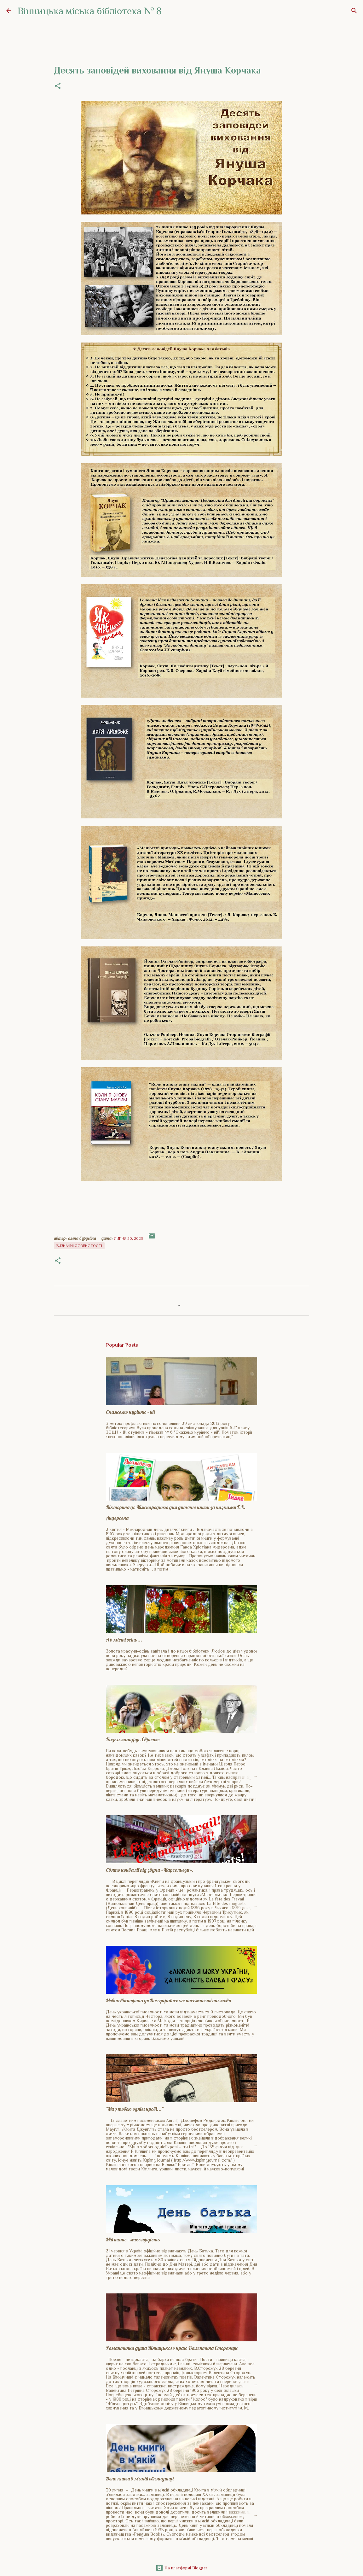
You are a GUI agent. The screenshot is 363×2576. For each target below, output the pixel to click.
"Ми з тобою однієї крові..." (135, 2109)
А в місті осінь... (124, 1639)
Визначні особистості (79, 1246)
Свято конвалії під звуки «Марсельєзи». (149, 1870)
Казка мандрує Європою (133, 1739)
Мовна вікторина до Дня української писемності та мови (168, 2000)
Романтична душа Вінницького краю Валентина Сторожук (172, 2348)
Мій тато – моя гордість (133, 2239)
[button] (57, 86)
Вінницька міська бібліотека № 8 (90, 10)
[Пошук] (354, 10)
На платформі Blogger (181, 2567)
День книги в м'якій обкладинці (140, 2478)
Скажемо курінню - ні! (130, 1412)
